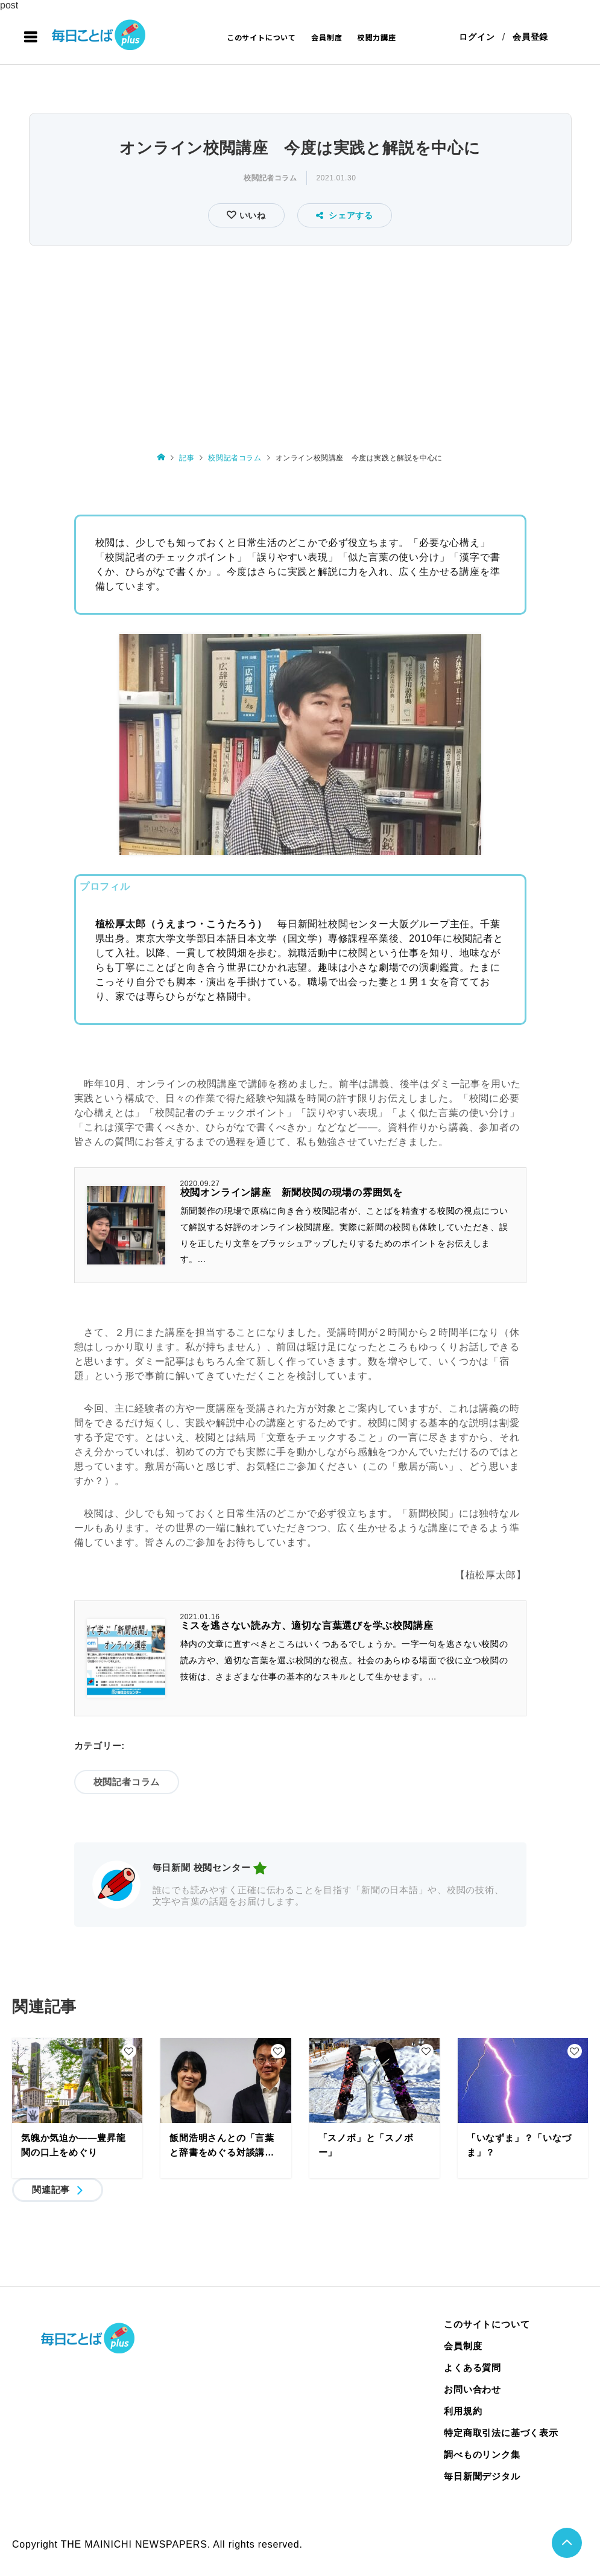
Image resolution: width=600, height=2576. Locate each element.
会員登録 (530, 37)
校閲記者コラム (270, 178)
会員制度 (326, 37)
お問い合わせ (472, 2389)
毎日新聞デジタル (482, 2476)
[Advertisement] (300, 340)
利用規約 (463, 2411)
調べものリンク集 (482, 2454)
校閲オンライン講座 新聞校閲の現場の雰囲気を (291, 1193)
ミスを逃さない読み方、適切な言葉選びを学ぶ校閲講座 (307, 1626)
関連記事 (51, 2189)
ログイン (476, 37)
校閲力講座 (377, 37)
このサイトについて (261, 37)
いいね (251, 215)
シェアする (344, 215)
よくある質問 (472, 2367)
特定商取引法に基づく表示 (501, 2433)
